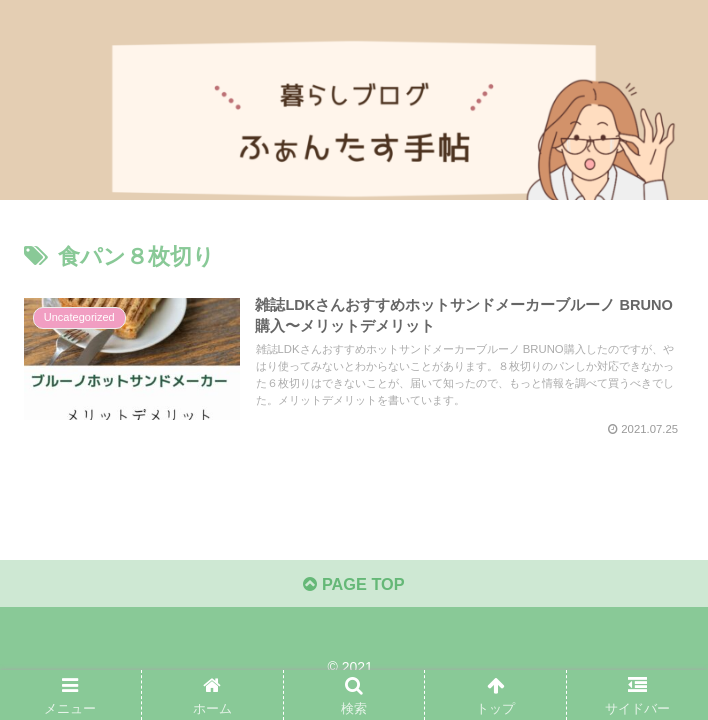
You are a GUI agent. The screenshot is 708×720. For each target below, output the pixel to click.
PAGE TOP (354, 582)
